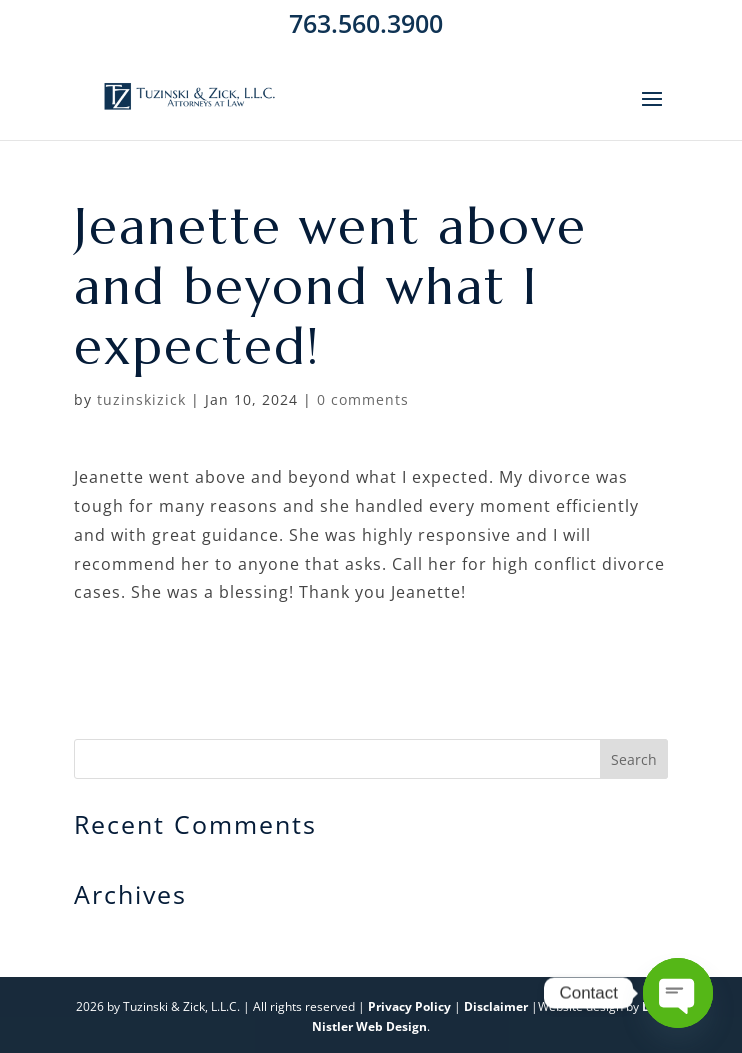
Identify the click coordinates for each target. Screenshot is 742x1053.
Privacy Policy (409, 1006)
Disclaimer (496, 1006)
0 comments (363, 399)
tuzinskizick (141, 399)
